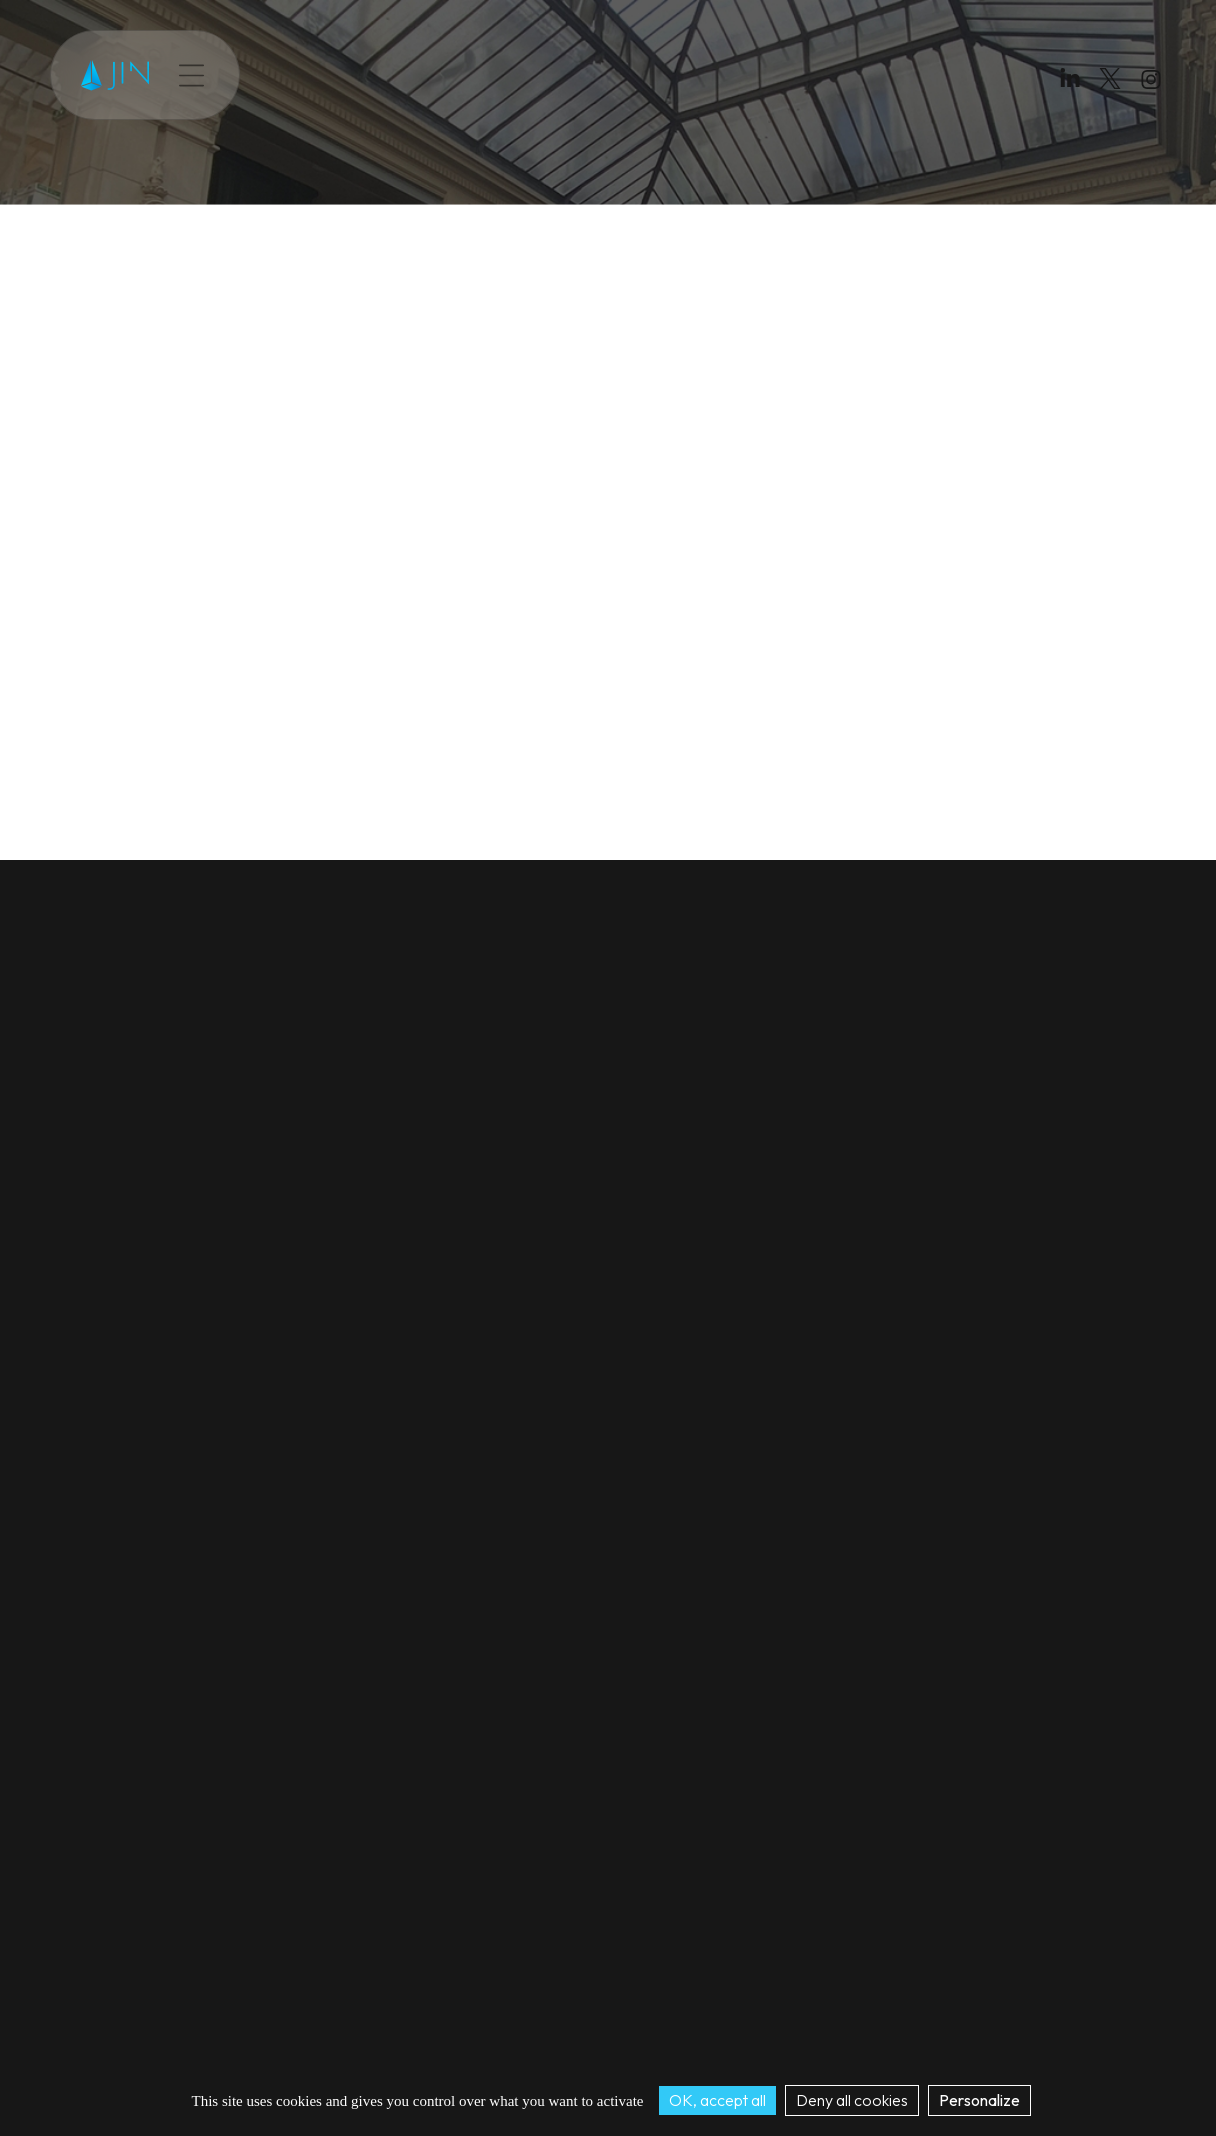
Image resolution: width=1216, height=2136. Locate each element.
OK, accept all (717, 2100)
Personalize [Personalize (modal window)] (979, 2100)
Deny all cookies (852, 2100)
